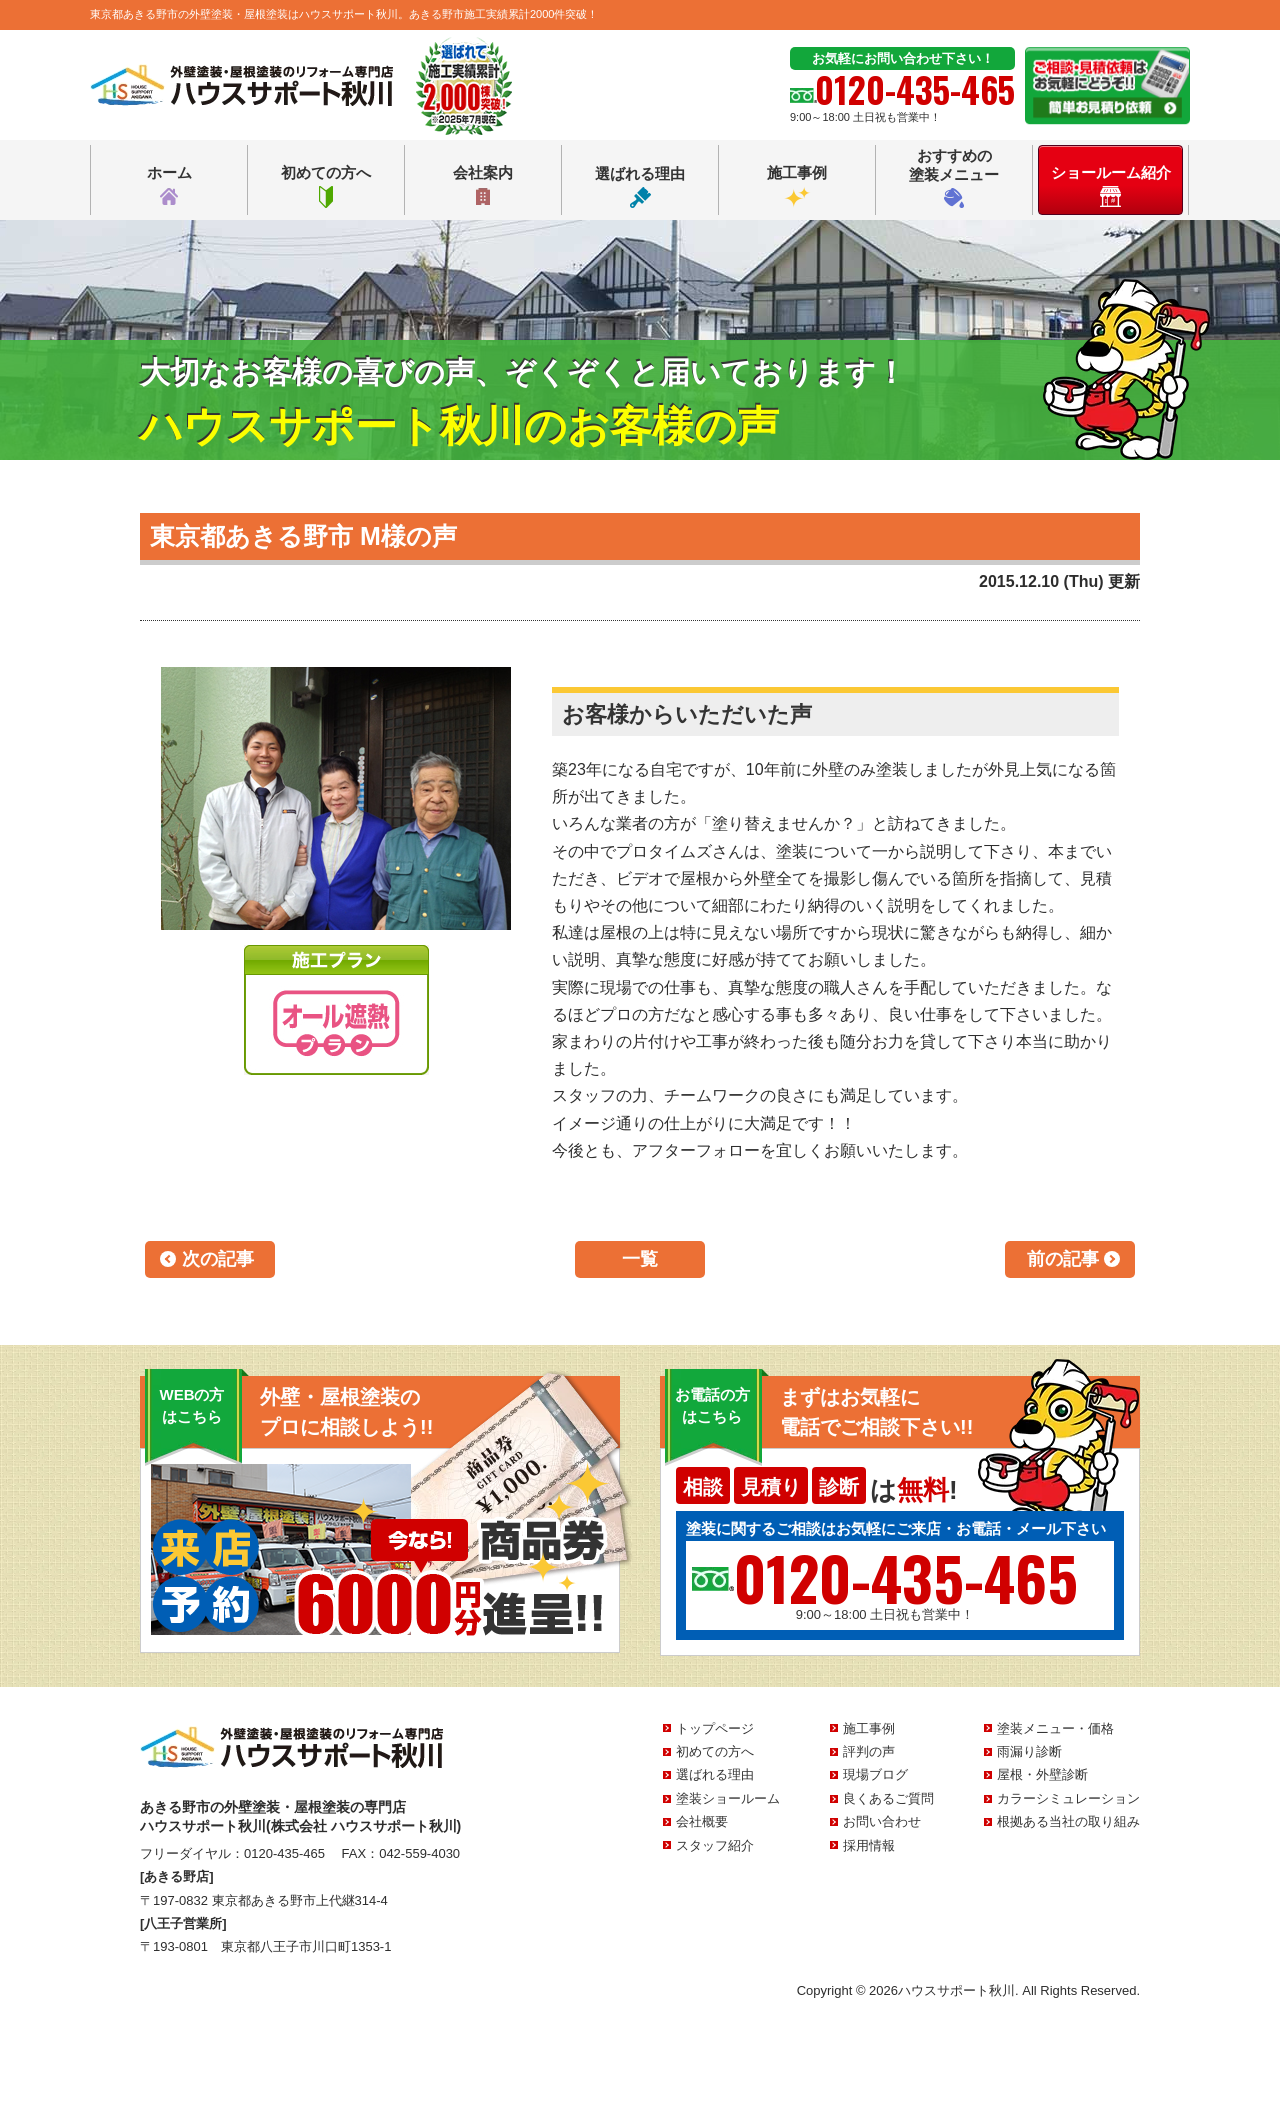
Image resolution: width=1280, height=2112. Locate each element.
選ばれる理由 (640, 186)
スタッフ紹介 (715, 1845)
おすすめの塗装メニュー (954, 177)
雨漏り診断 (1029, 1751)
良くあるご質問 (888, 1798)
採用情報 (869, 1845)
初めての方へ (326, 186)
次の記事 (218, 1259)
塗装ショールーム (728, 1798)
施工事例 (797, 186)
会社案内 (483, 186)
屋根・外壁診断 (1042, 1774)
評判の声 (869, 1751)
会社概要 (702, 1821)
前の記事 (1063, 1259)
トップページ (715, 1728)
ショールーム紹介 (1111, 185)
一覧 (640, 1259)
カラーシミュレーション (1068, 1798)
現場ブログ (875, 1774)
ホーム (169, 186)
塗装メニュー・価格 (1055, 1728)
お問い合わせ (882, 1821)
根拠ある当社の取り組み (1068, 1821)
